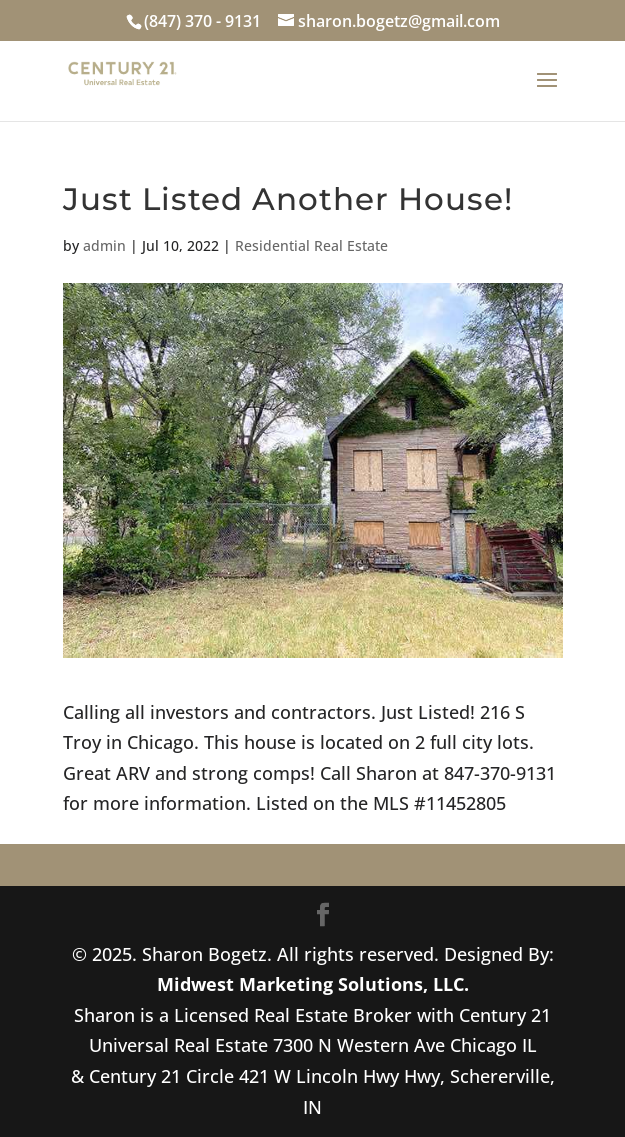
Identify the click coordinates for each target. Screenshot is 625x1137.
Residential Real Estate (311, 245)
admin (104, 245)
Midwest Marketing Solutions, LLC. (313, 984)
